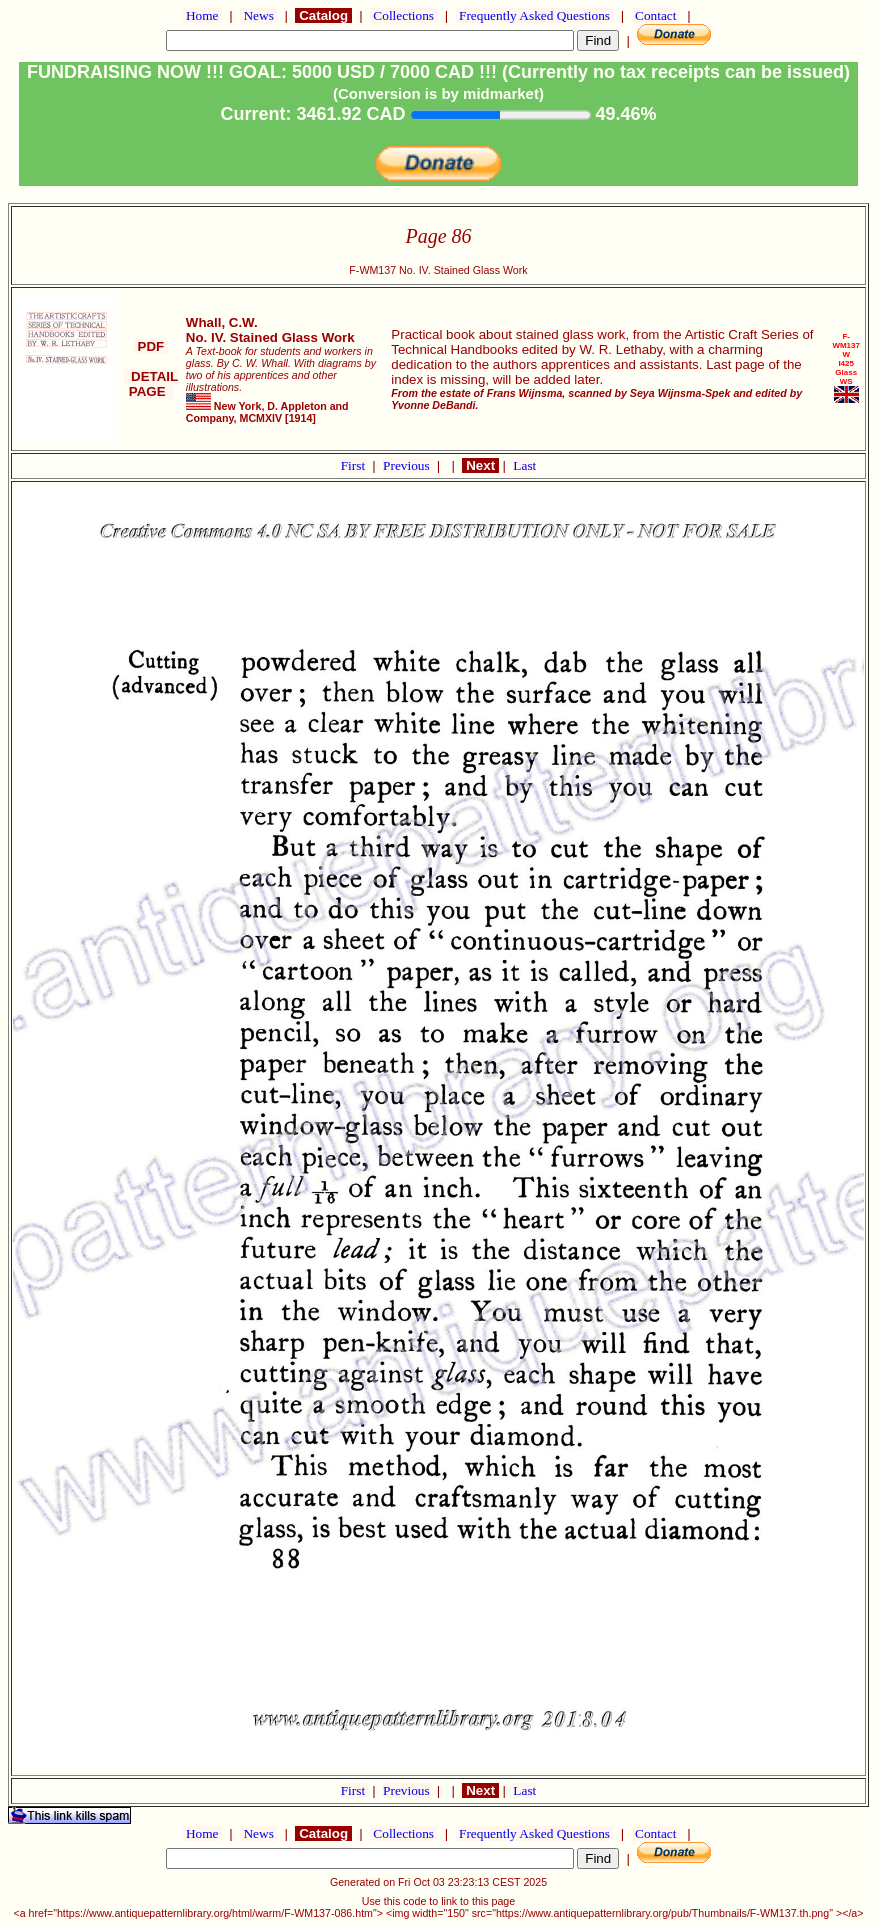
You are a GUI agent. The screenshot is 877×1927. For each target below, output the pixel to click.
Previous (408, 465)
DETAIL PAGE (151, 384)
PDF (151, 346)
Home (202, 15)
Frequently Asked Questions (535, 15)
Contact (656, 15)
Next (480, 465)
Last (524, 465)
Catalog (323, 15)
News (258, 15)
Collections (403, 15)
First (355, 465)
